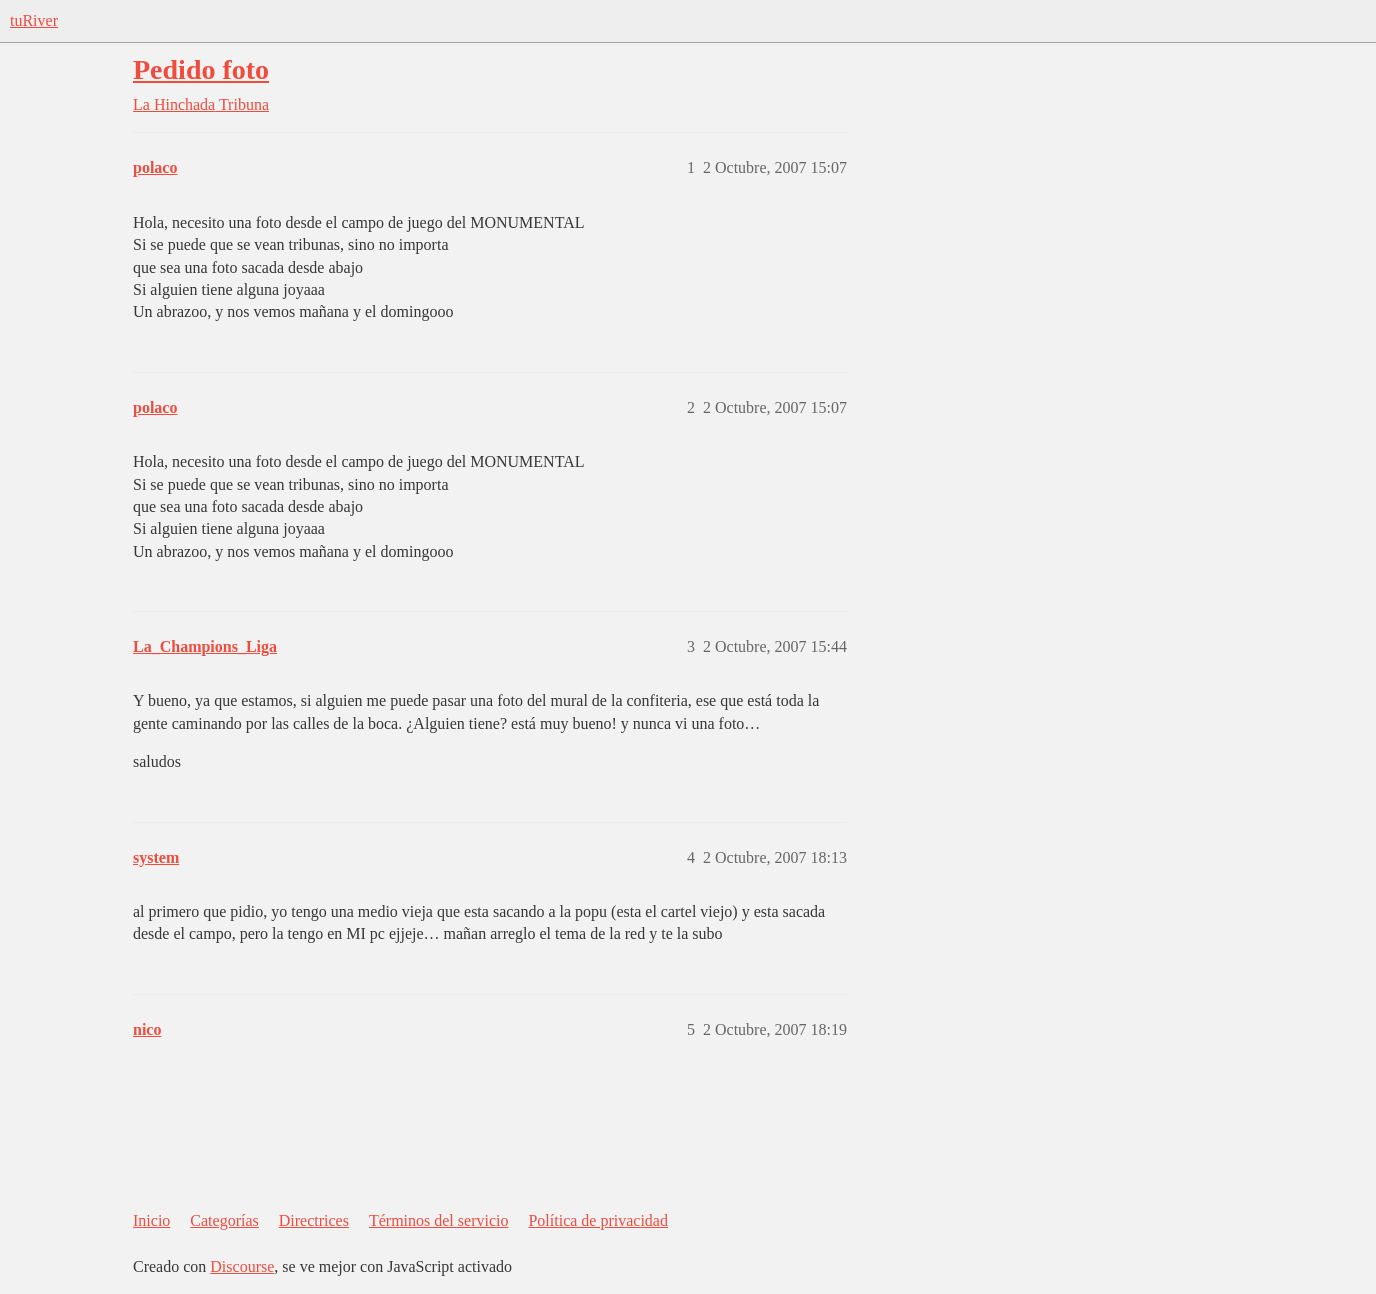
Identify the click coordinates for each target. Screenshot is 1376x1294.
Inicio (151, 1220)
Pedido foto (201, 69)
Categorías (224, 1220)
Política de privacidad (598, 1220)
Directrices (314, 1220)
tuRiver (34, 20)
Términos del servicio (439, 1220)
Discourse (242, 1266)
